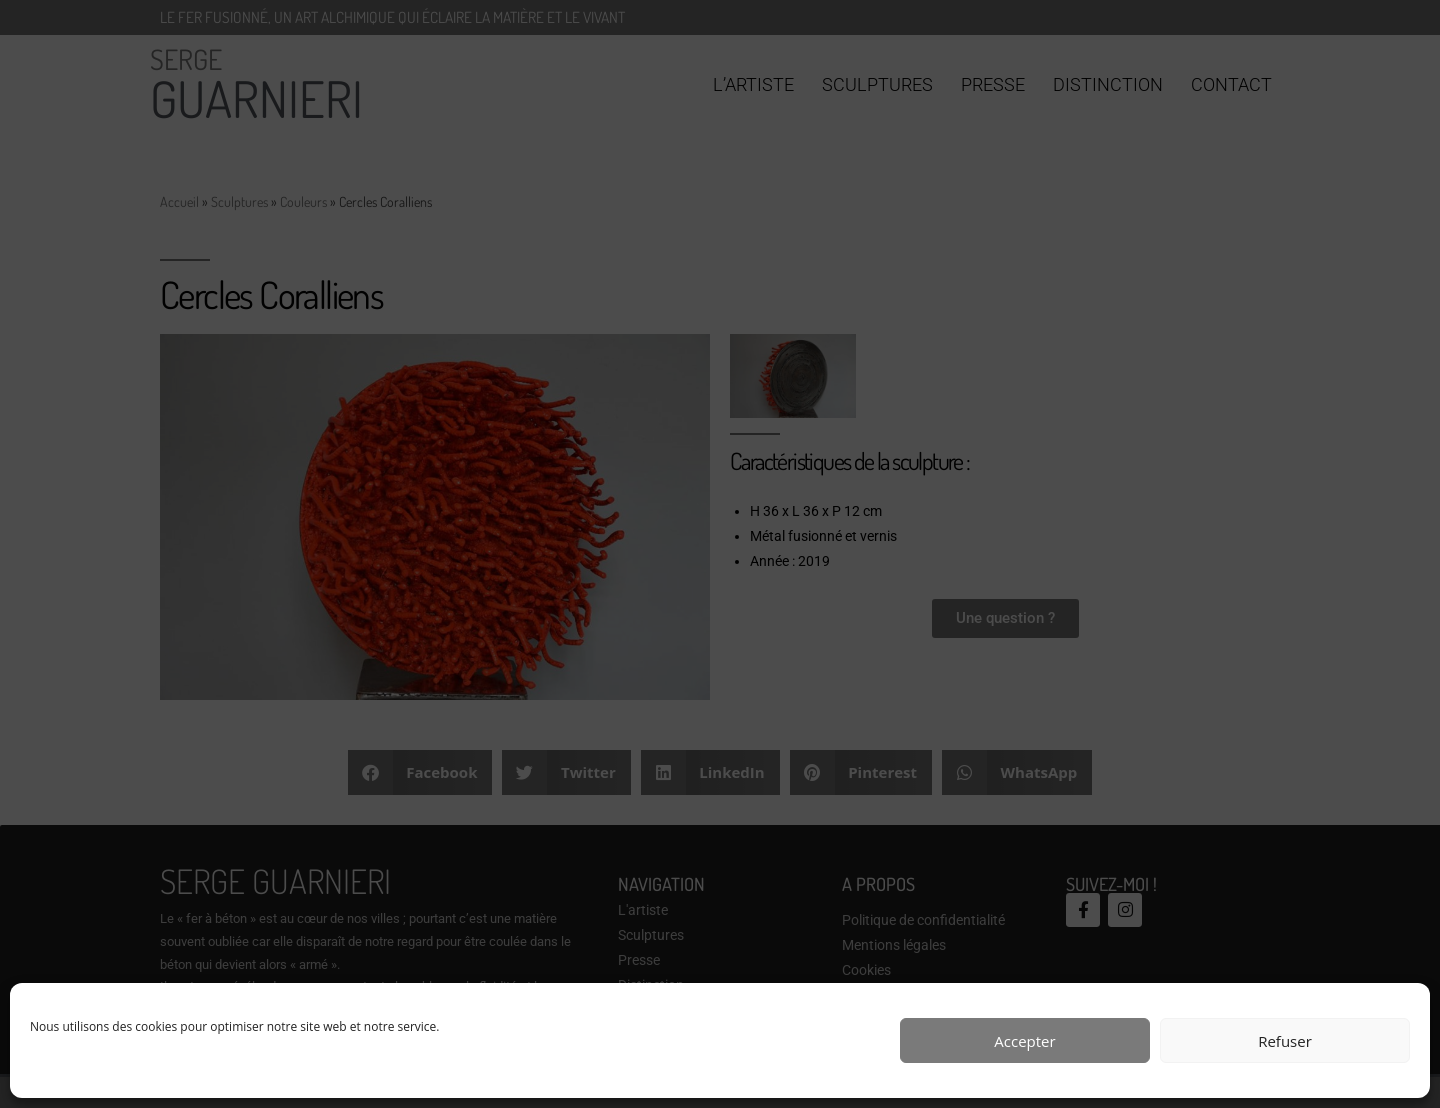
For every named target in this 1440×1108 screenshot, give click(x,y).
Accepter (1024, 1041)
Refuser (1285, 1041)
